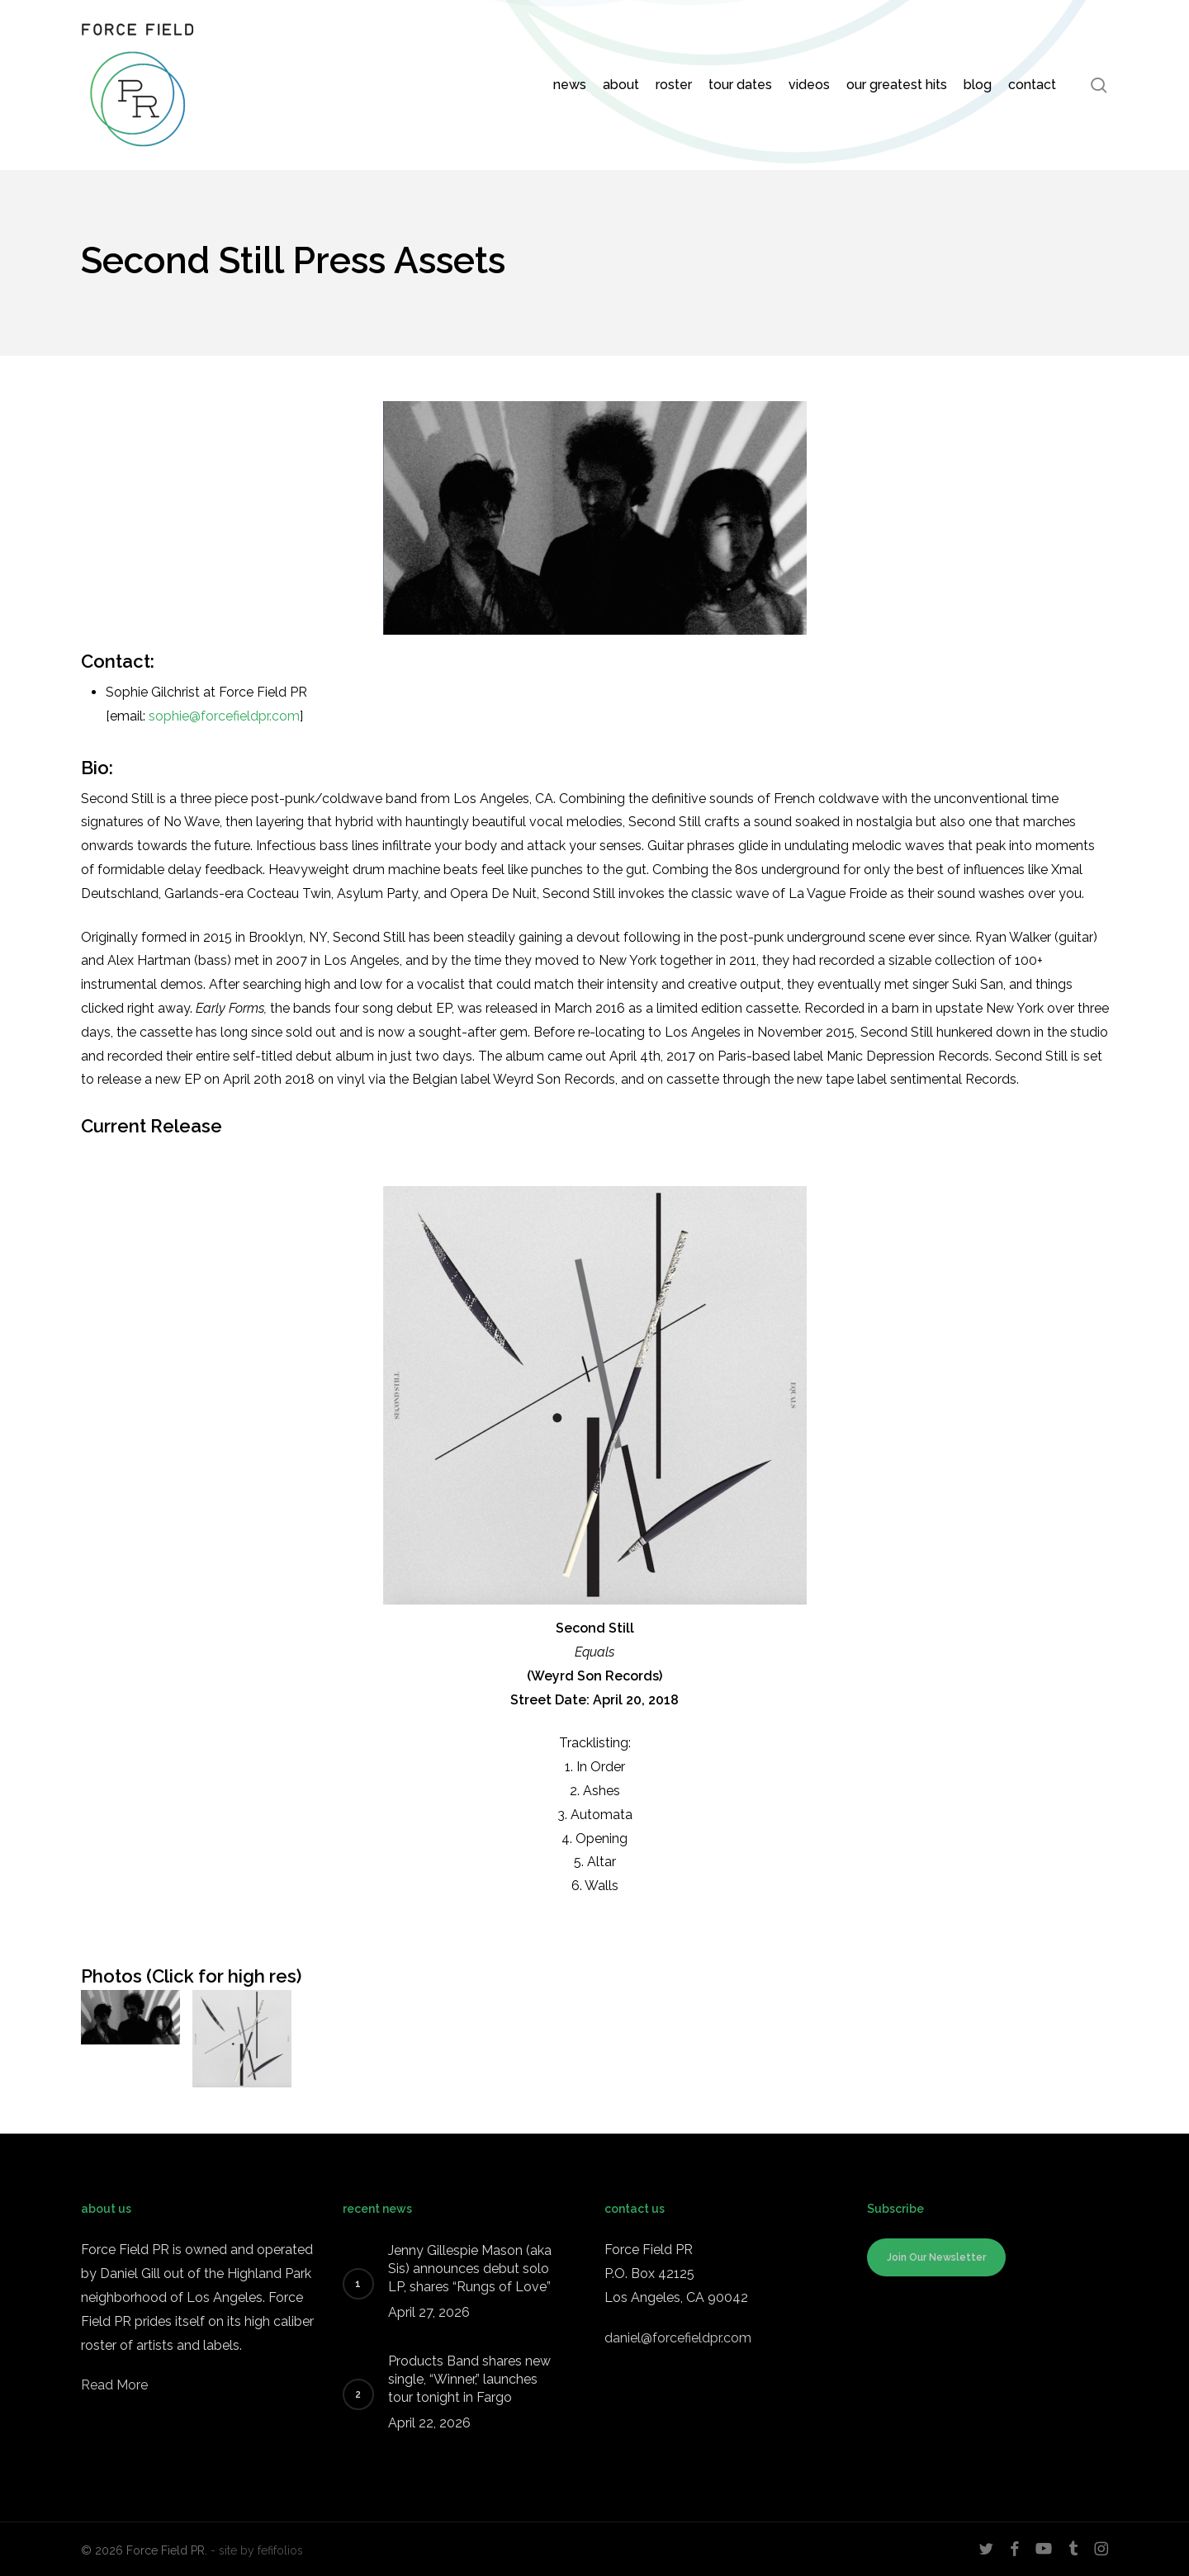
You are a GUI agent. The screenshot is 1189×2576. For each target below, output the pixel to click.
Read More (114, 2385)
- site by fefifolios (257, 2550)
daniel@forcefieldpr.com (677, 2338)
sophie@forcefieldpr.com (224, 716)
